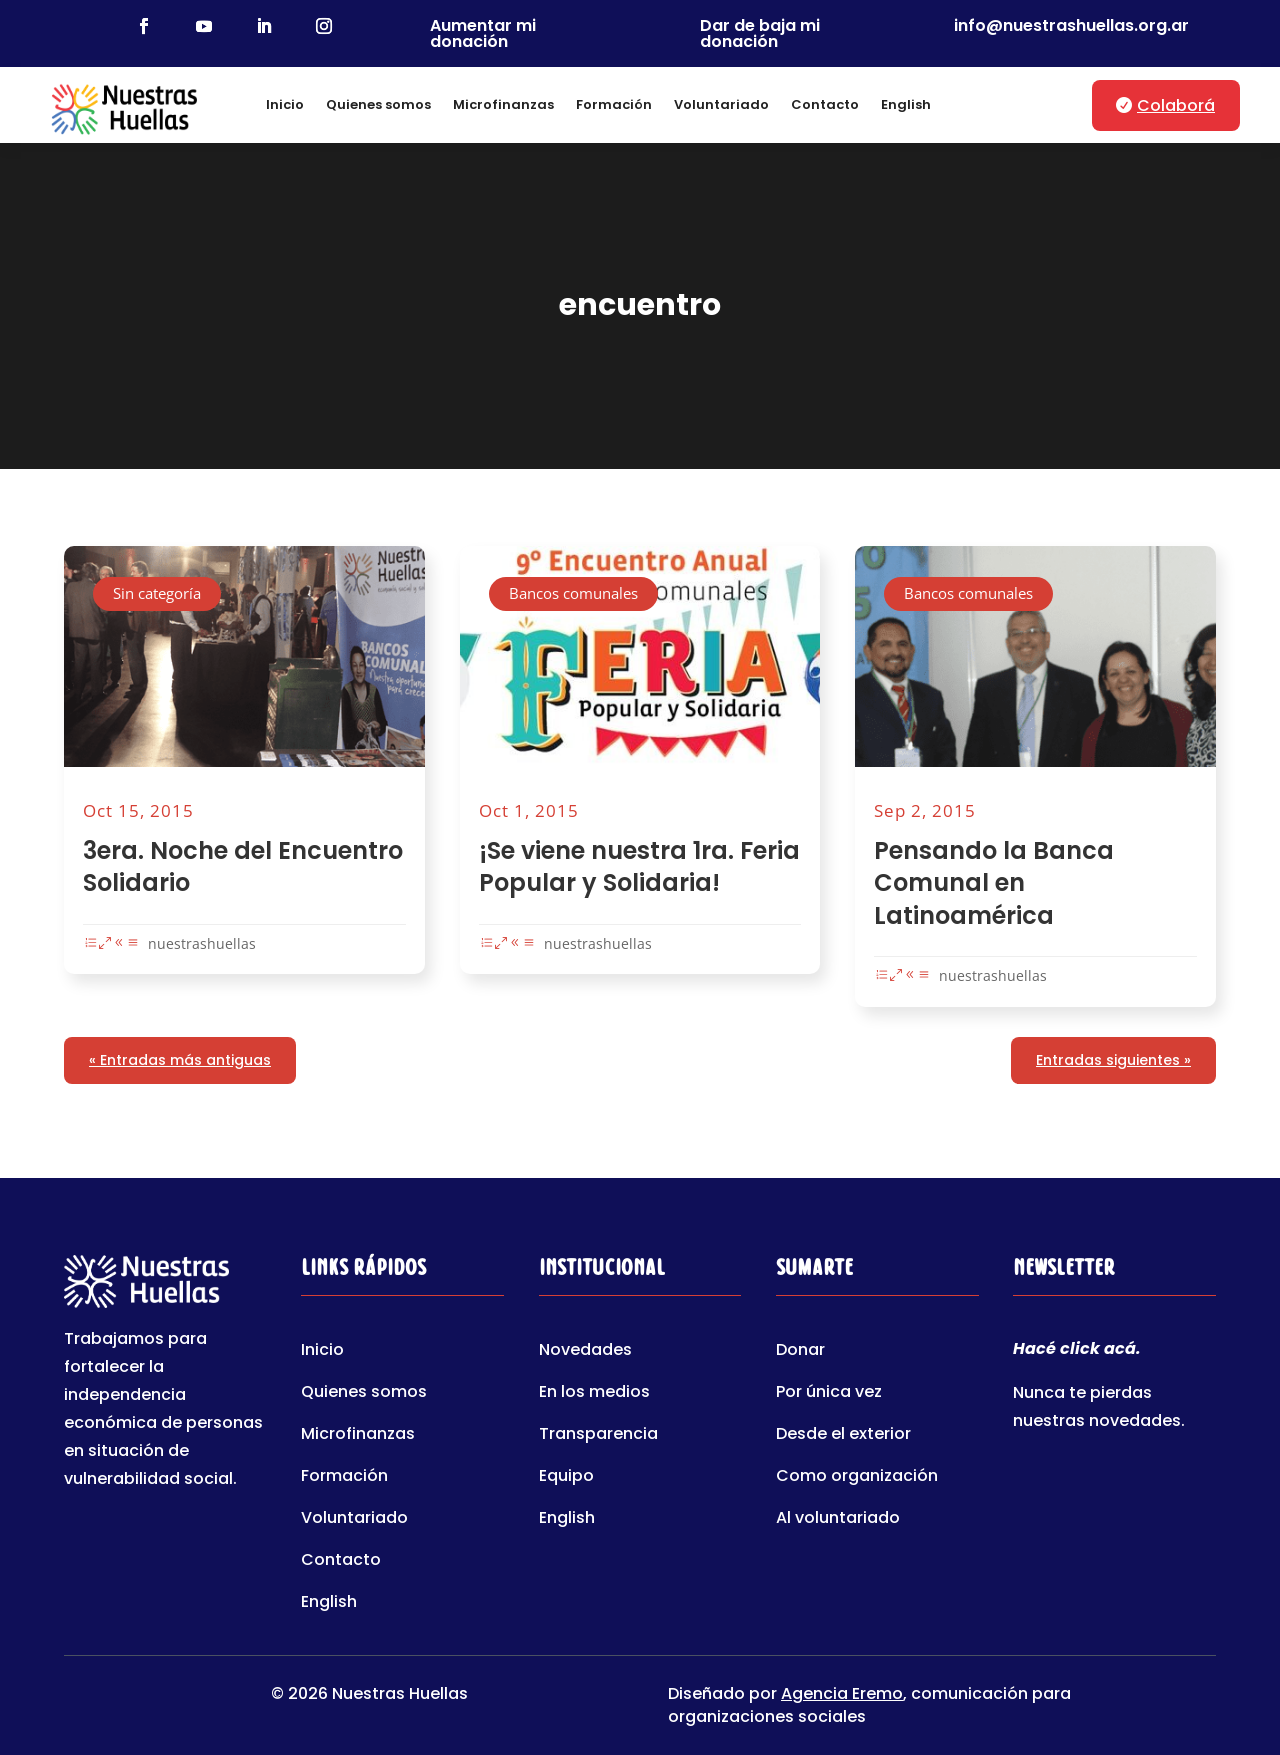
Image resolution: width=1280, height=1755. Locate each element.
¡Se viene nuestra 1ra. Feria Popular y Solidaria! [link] (639, 866)
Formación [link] (614, 104)
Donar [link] (800, 1352)
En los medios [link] (594, 1394)
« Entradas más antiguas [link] (180, 1060)
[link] (144, 26)
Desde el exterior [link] (843, 1436)
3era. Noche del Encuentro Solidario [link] (243, 866)
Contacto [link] (825, 104)
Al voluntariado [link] (838, 1520)
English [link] (906, 104)
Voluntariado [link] (721, 104)
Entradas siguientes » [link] (1113, 1060)
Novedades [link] (585, 1352)
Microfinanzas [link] (503, 104)
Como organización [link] (857, 1478)
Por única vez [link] (829, 1394)
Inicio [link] (285, 104)
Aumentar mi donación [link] (483, 33)
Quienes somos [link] (378, 104)
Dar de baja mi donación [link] (760, 33)
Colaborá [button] (1176, 105)
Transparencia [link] (598, 1436)
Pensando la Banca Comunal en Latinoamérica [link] (994, 882)
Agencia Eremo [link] (842, 1693)
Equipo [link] (566, 1478)
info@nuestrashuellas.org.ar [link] (1071, 25)
